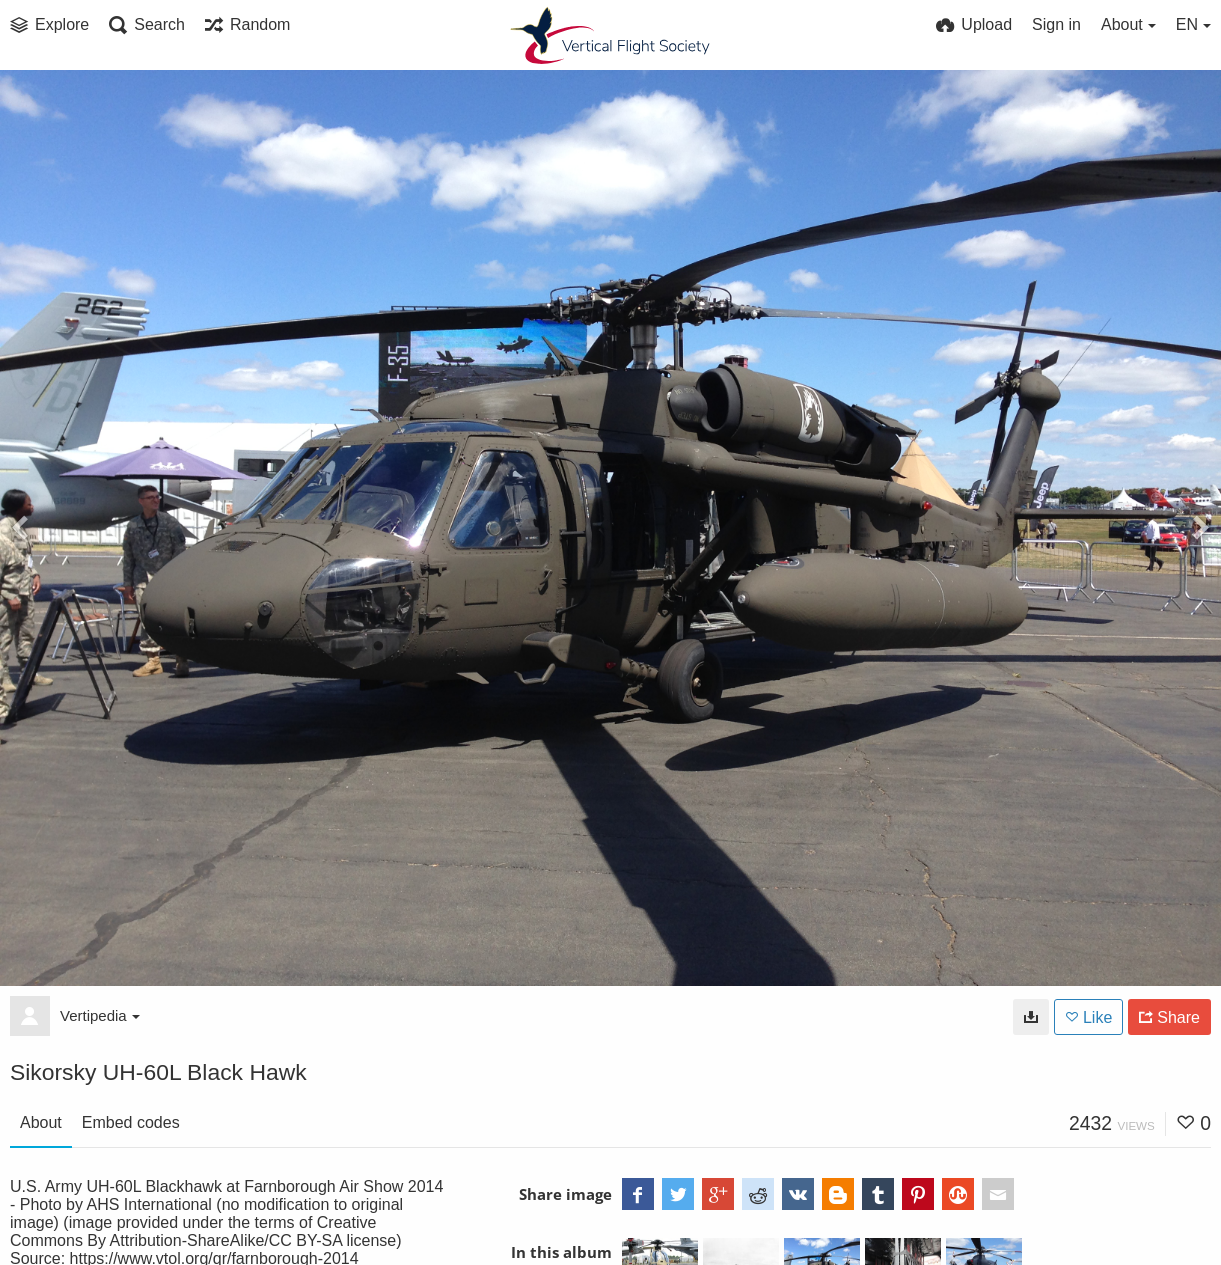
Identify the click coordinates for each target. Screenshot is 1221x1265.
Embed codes (131, 1122)
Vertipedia (100, 1015)
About (41, 1122)
